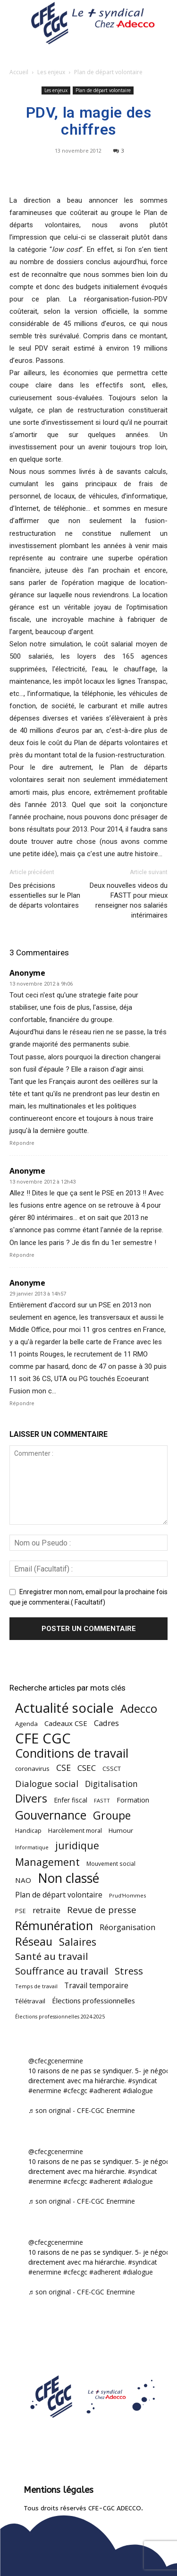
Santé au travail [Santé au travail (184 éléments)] (51, 1956)
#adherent (105, 2090)
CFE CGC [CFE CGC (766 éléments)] (43, 1738)
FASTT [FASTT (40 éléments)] (102, 1800)
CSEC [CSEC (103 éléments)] (86, 1768)
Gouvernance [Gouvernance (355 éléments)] (50, 1815)
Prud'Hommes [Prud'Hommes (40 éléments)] (127, 1895)
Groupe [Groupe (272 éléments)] (112, 1815)
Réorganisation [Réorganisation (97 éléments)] (127, 1927)
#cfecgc (75, 2090)
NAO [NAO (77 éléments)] (23, 1880)
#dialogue (138, 2090)
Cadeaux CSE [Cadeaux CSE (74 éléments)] (65, 1723)
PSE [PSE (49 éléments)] (20, 1911)
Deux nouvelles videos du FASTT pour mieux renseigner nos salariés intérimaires (129, 900)
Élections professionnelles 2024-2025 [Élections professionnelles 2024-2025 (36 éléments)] (60, 2016)
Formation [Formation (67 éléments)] (133, 1799)
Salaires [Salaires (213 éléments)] (77, 1942)
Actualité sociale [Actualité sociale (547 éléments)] (64, 1708)
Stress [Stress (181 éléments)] (129, 1971)
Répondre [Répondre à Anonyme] (21, 1143)
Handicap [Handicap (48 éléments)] (28, 1831)
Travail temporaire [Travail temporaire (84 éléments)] (96, 1986)
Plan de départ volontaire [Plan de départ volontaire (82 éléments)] (58, 1895)
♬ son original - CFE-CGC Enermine (81, 2110)
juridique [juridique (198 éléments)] (77, 1845)
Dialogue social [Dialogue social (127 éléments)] (46, 1783)
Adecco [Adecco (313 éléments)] (138, 1708)
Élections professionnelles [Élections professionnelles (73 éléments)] (93, 2000)
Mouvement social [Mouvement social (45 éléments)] (110, 1863)
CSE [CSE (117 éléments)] (63, 1768)
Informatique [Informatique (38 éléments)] (32, 1847)
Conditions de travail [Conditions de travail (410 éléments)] (71, 1753)
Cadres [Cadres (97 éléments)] (106, 1723)
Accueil (18, 72)
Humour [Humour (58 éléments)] (121, 1830)
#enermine (44, 2090)
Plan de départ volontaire (108, 72)
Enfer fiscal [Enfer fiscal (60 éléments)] (70, 1799)
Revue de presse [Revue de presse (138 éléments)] (101, 1910)
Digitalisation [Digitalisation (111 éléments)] (111, 1784)
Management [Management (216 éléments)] (47, 1862)
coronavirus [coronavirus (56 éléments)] (32, 1768)
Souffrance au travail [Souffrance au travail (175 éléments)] (61, 1971)
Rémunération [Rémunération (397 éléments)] (54, 1926)
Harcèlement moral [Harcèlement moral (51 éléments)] (75, 1830)
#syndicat (142, 2080)
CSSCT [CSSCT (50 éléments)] (111, 1768)
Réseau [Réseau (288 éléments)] (33, 1942)
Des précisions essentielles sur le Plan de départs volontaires (44, 895)
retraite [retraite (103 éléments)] (46, 1910)
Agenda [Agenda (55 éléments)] (26, 1723)
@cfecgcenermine (55, 2060)
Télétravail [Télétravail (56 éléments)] (30, 2001)
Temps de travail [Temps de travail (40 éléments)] (36, 1986)
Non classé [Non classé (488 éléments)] (68, 1878)
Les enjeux (51, 72)
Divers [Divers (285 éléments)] (31, 1798)
